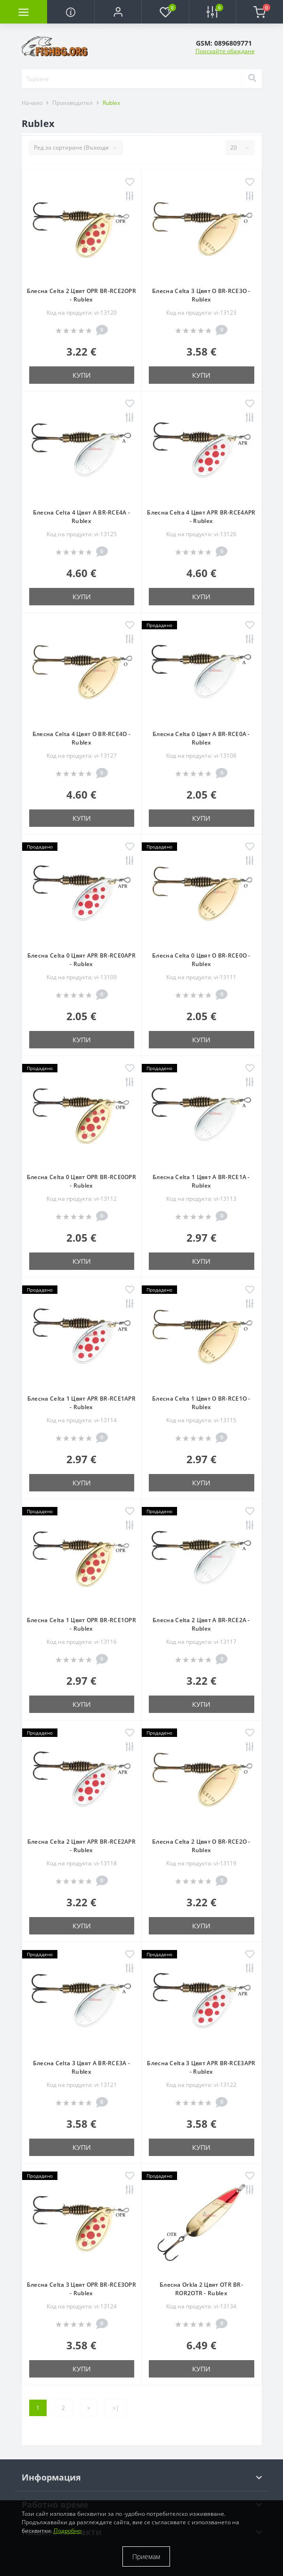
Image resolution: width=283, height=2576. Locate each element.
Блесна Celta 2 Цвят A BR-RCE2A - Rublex (201, 1624)
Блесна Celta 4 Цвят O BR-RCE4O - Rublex (81, 738)
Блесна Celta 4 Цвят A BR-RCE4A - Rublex (81, 516)
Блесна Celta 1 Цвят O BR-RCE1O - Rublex (201, 1403)
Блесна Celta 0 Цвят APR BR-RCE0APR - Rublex (81, 959)
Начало (32, 103)
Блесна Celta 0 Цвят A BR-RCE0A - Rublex (201, 738)
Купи (82, 375)
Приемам (146, 2556)
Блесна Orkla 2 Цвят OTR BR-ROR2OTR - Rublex (201, 2289)
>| (116, 2408)
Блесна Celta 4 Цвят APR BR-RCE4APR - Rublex (201, 516)
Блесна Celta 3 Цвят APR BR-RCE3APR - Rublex (201, 2067)
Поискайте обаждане (225, 51)
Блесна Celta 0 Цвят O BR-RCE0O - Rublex (201, 959)
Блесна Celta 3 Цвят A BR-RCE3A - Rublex (81, 2067)
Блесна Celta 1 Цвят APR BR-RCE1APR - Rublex (81, 1403)
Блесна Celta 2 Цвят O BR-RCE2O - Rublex (201, 1846)
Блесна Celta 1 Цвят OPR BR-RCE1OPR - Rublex (81, 1624)
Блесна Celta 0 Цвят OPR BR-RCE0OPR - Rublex (81, 1181)
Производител (72, 103)
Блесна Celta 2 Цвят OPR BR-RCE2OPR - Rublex (81, 295)
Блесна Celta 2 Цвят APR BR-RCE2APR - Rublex (81, 1846)
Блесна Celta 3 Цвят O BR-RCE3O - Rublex (201, 295)
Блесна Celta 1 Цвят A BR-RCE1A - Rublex (201, 1181)
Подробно (67, 2531)
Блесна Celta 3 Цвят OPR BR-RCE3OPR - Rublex (81, 2289)
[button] (117, 12)
